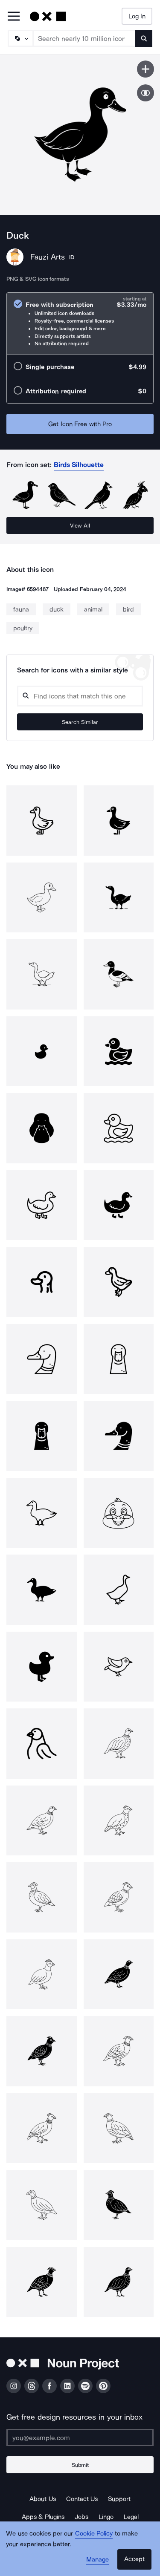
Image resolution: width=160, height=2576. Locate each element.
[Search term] (84, 38)
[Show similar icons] (145, 92)
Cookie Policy (94, 2533)
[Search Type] (20, 38)
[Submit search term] (143, 38)
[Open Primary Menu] (14, 17)
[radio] (80, 324)
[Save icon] (145, 69)
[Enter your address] (80, 2437)
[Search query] (80, 696)
